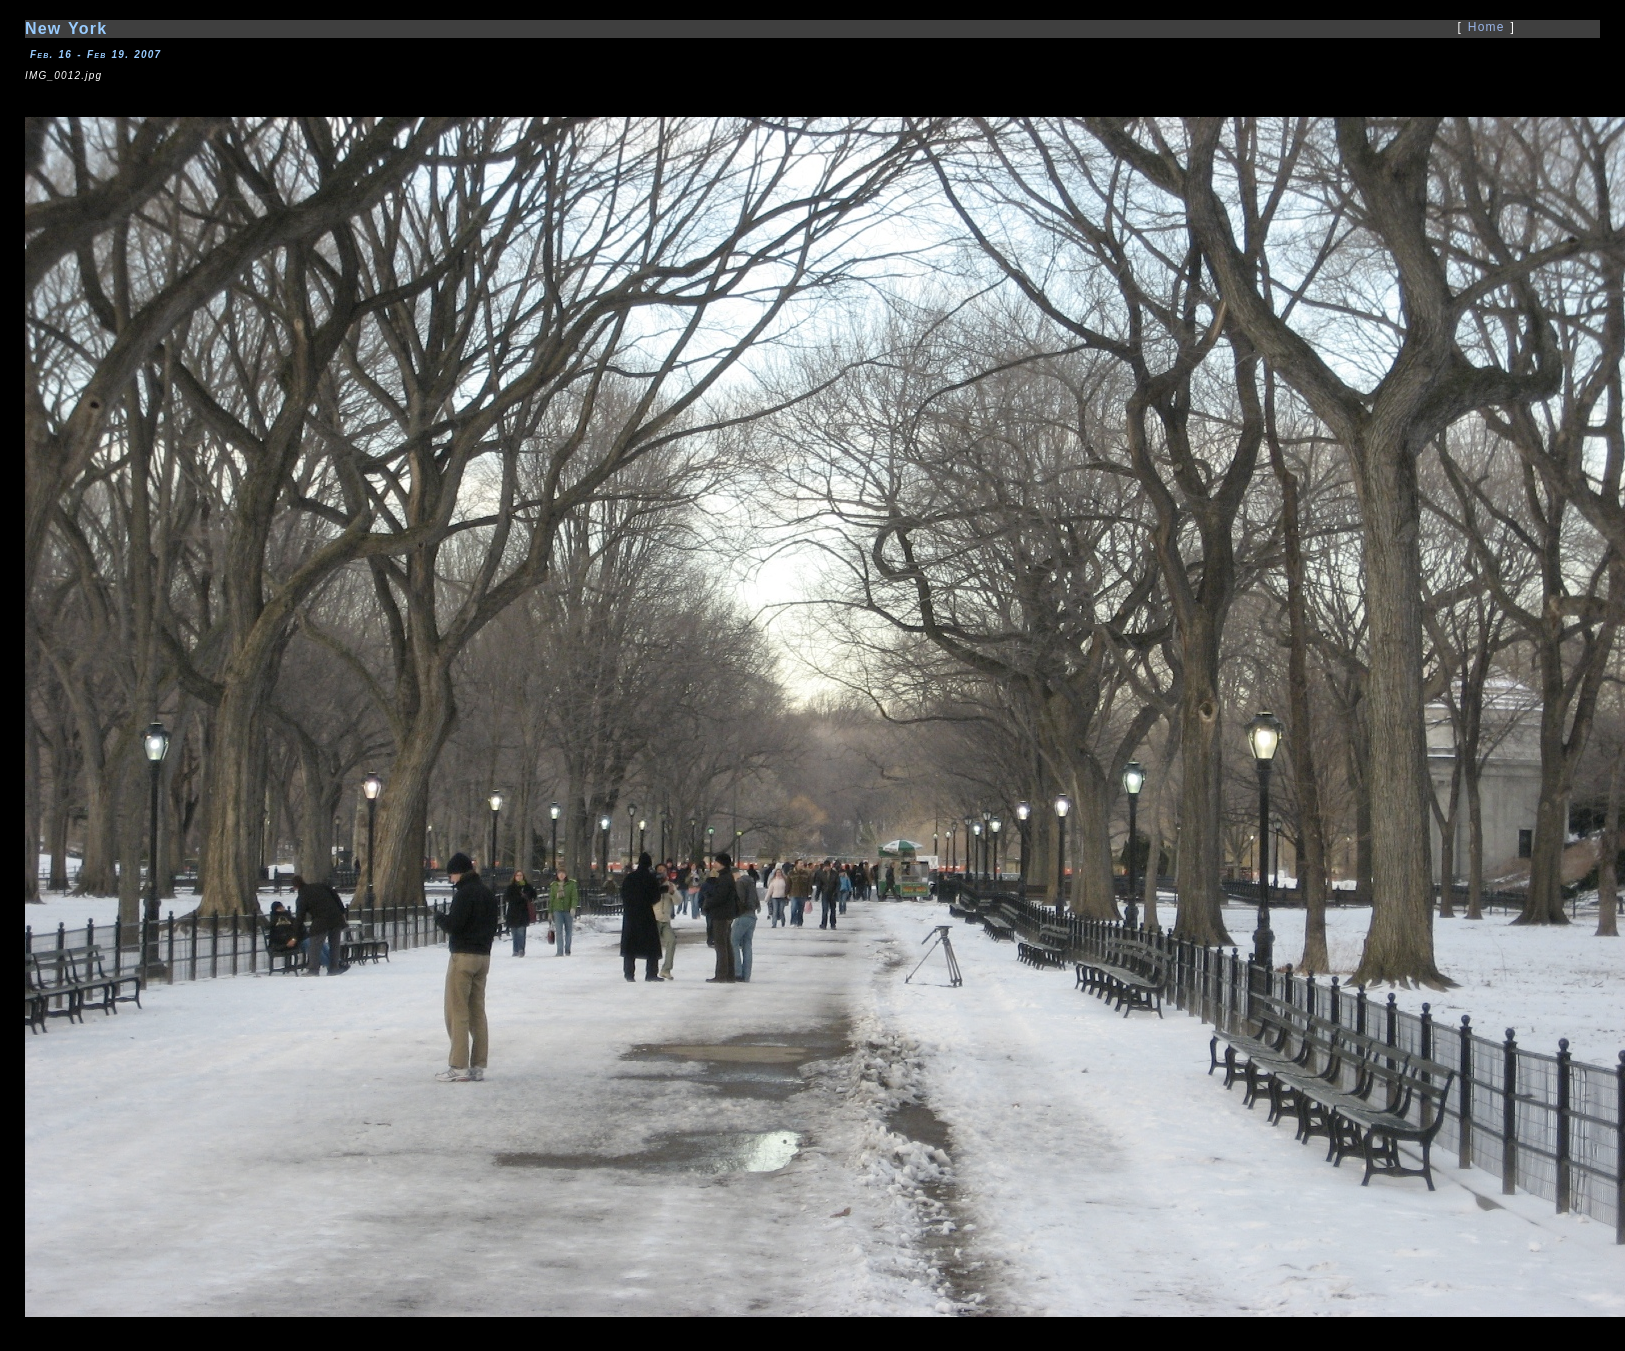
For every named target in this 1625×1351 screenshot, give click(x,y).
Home (1486, 27)
